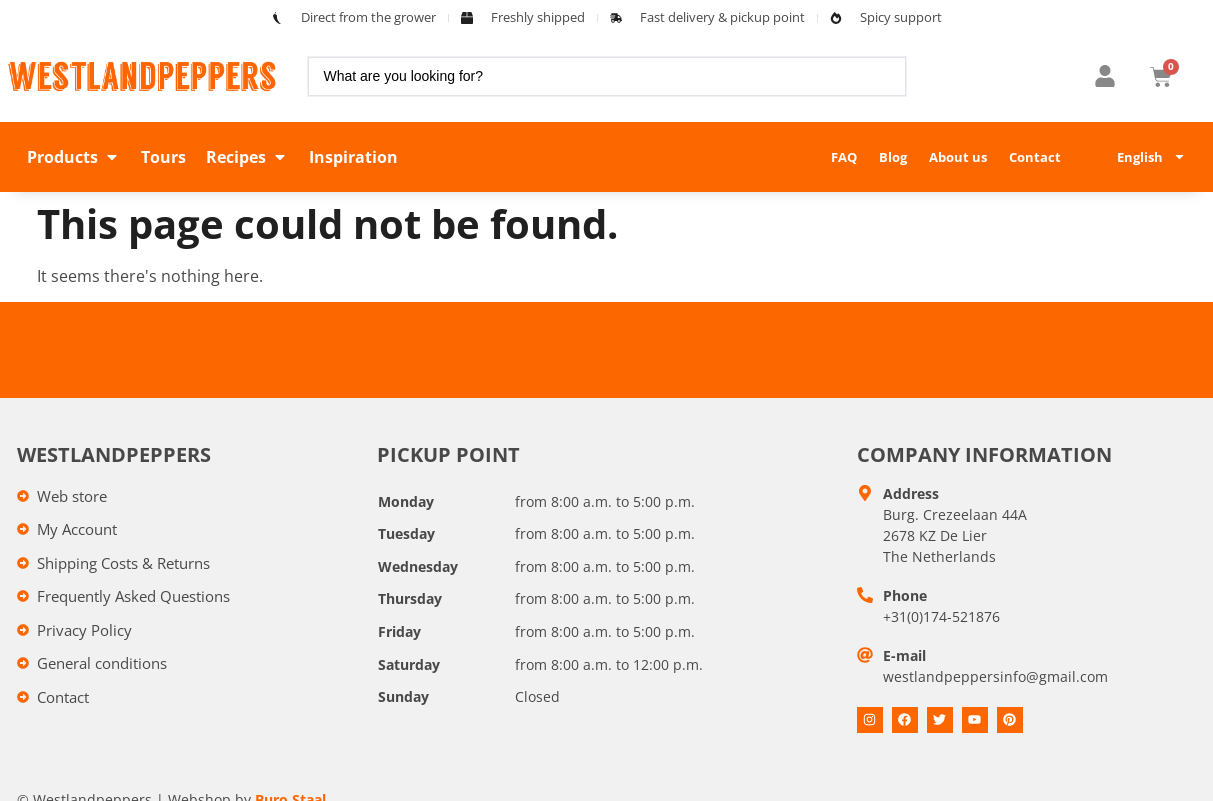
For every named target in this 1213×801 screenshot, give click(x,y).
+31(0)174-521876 (941, 616)
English (1151, 156)
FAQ (844, 157)
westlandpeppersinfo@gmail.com (995, 676)
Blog (893, 157)
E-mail (904, 655)
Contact (1035, 157)
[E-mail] (865, 655)
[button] (74, 157)
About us (958, 157)
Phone (905, 595)
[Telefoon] (865, 595)
